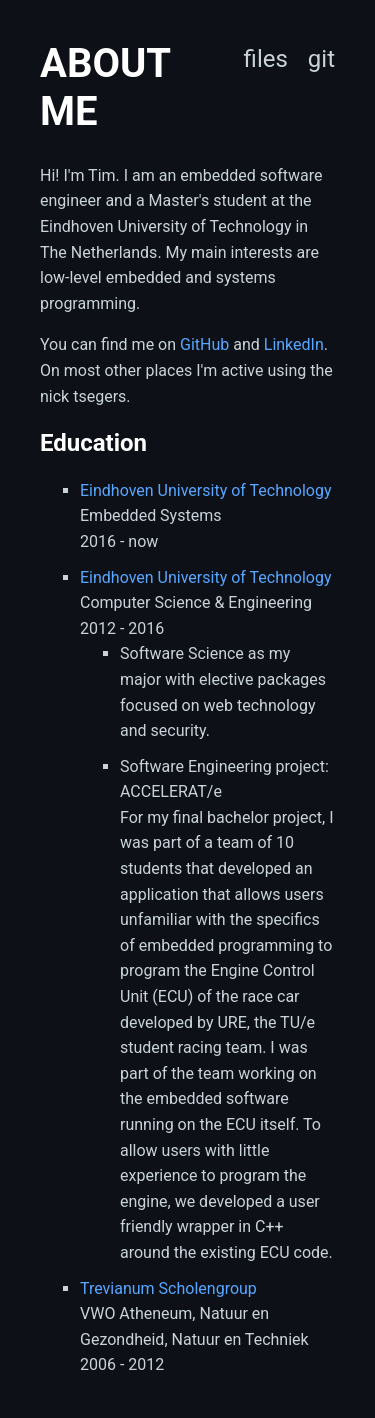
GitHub (204, 344)
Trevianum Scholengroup (168, 1288)
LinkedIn (294, 344)
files (266, 59)
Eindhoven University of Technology (206, 490)
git (321, 59)
